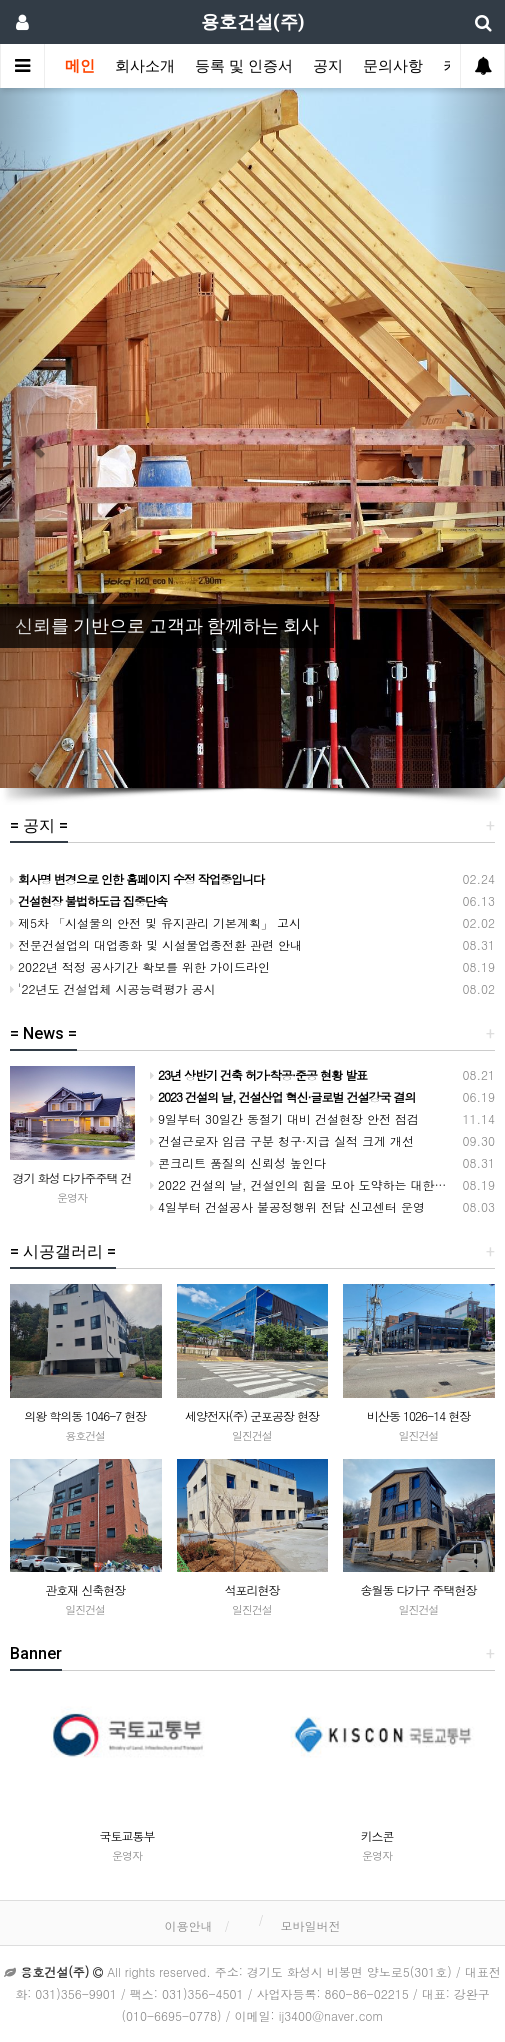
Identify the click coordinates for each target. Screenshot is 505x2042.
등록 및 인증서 (244, 66)
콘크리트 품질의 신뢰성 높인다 (238, 1162)
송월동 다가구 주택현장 (419, 1589)
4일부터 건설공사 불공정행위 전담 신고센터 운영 (287, 1206)
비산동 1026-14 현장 (418, 1415)
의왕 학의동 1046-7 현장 (85, 1415)
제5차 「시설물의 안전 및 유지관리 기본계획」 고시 (155, 922)
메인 (80, 66)
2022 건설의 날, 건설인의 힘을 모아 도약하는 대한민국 (304, 1184)
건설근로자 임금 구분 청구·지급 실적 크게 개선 (282, 1140)
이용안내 (188, 1925)
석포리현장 (251, 1589)
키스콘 (377, 1835)
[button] (38, 438)
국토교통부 (127, 1835)
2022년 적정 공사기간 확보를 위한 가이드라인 (140, 966)
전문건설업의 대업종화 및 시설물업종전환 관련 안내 (156, 944)
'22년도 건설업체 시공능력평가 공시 (113, 988)
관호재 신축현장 (85, 1589)
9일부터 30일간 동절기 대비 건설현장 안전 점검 (284, 1118)
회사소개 (145, 66)
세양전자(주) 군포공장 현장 (252, 1415)
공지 (328, 66)
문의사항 (393, 66)
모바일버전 (311, 1925)
